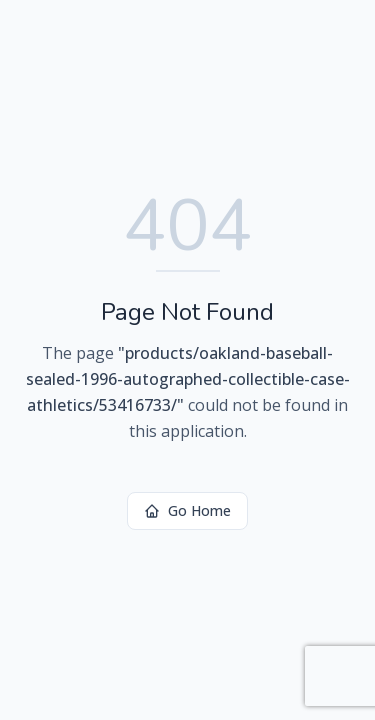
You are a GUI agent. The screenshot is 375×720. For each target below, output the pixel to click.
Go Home (187, 510)
